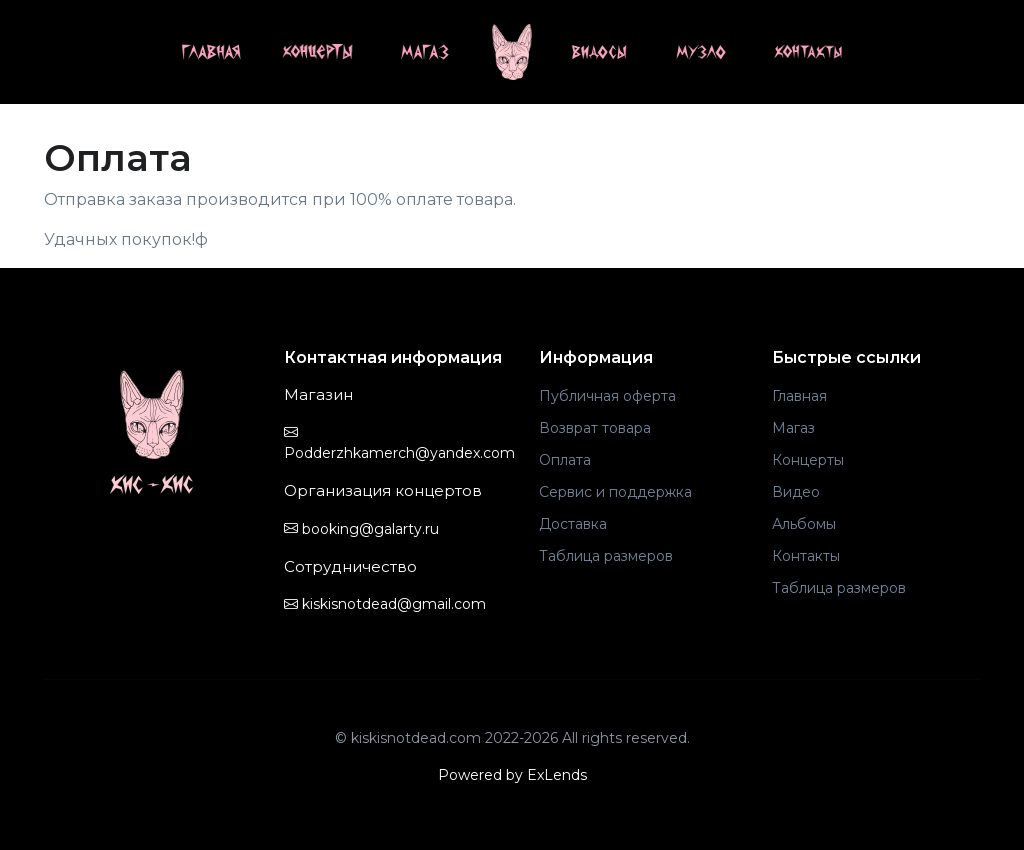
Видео (796, 492)
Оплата (565, 460)
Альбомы (804, 524)
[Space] (152, 433)
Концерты (808, 460)
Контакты (806, 556)
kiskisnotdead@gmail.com (385, 604)
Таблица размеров (606, 556)
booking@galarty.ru (361, 529)
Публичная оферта (607, 396)
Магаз (793, 428)
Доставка (573, 524)
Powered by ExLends (512, 775)
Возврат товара (595, 428)
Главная (799, 396)
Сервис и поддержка (615, 492)
